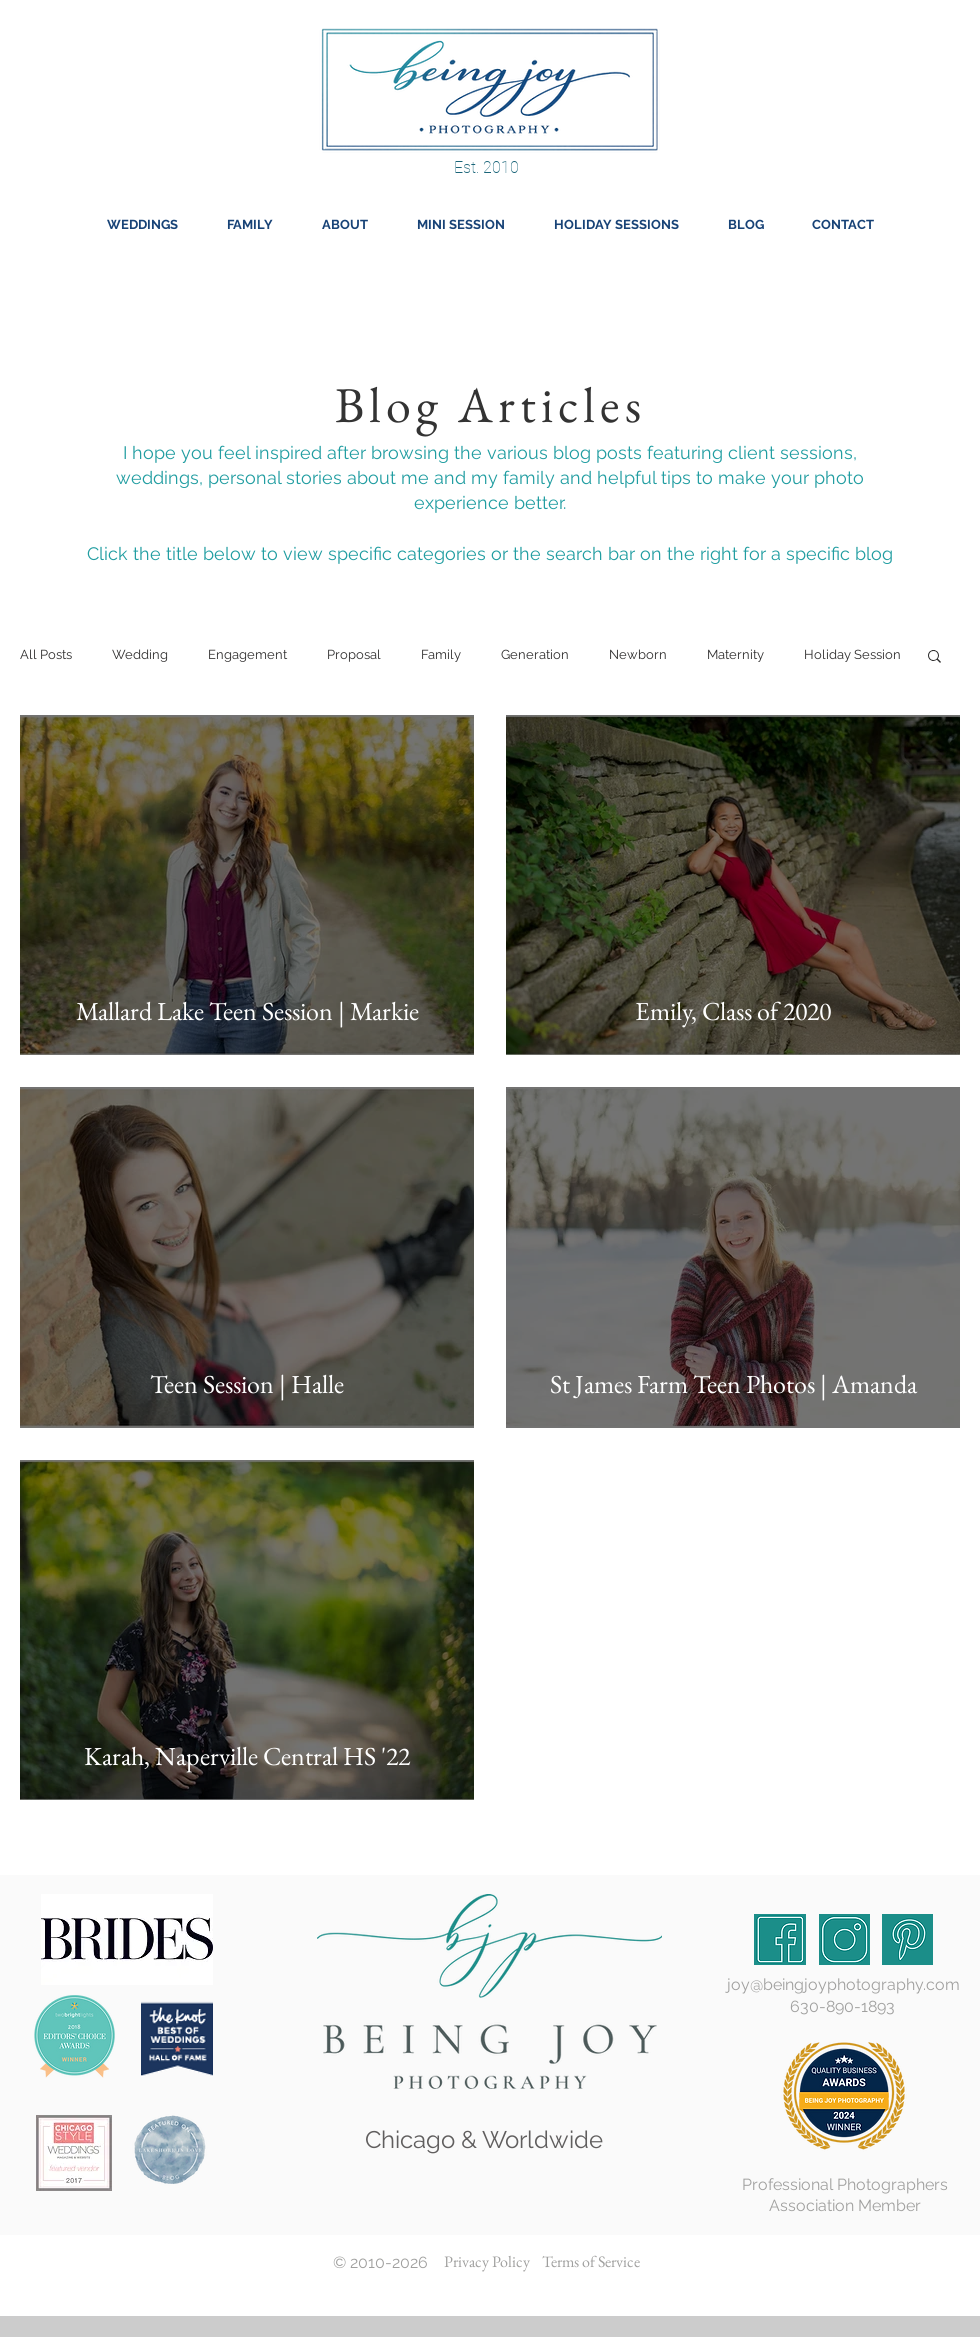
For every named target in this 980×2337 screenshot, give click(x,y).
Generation (535, 654)
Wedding (140, 654)
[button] (934, 657)
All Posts (46, 654)
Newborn (638, 654)
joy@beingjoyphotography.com (843, 1984)
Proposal (354, 654)
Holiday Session (852, 654)
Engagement (247, 654)
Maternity (735, 654)
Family (441, 654)
